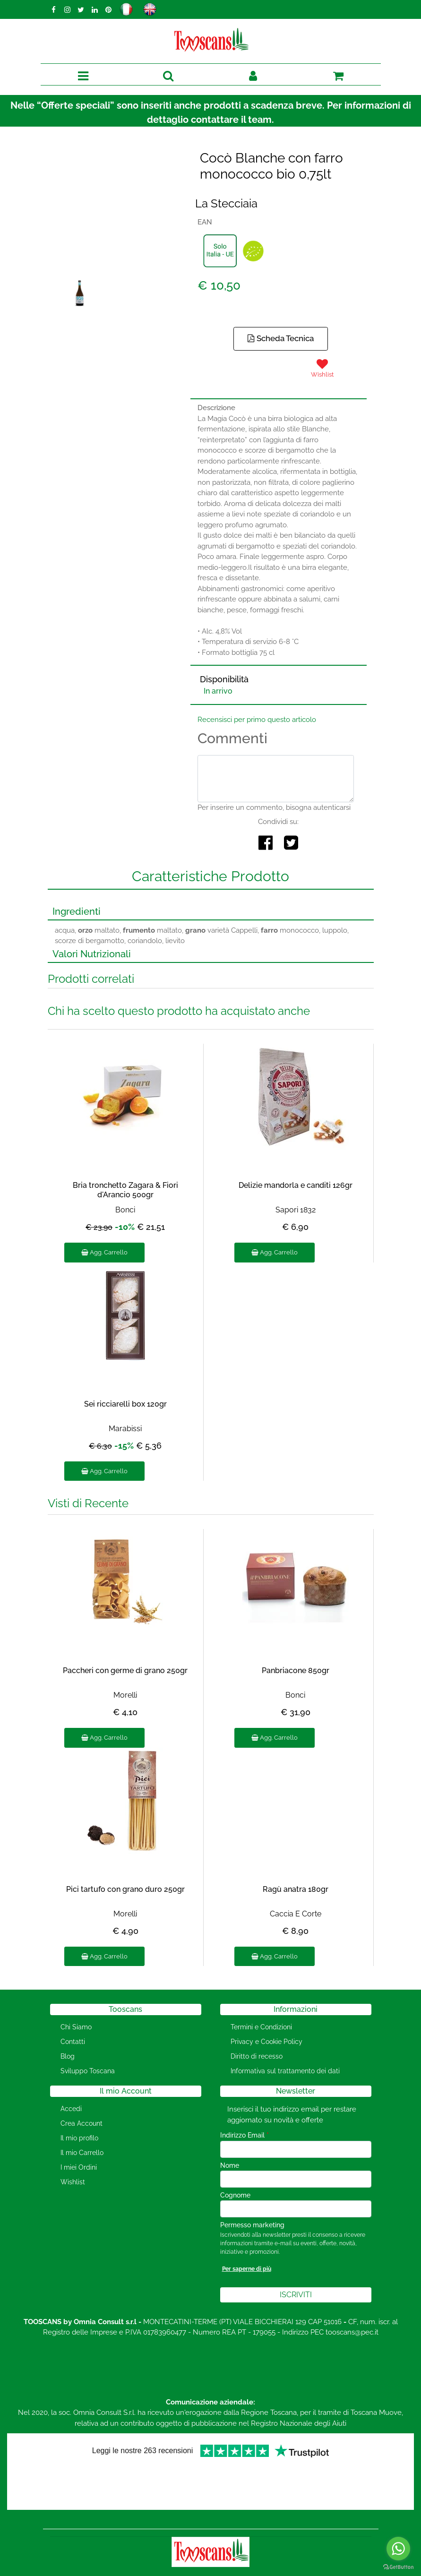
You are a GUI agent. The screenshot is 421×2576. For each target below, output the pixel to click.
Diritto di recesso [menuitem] (257, 2056)
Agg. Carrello (104, 1252)
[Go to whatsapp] (398, 2548)
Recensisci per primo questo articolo (257, 719)
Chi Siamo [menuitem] (76, 2027)
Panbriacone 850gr (295, 1670)
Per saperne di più (246, 2269)
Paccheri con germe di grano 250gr (125, 1670)
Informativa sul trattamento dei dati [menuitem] (285, 2071)
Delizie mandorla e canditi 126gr (295, 1185)
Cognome (235, 2195)
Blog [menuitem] (67, 2056)
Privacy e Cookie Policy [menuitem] (266, 2041)
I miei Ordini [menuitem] (78, 2167)
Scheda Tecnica (281, 338)
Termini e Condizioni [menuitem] (261, 2027)
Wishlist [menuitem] (72, 2182)
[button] (116, 221)
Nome (229, 2165)
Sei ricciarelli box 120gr (125, 1404)
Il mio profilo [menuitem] (79, 2138)
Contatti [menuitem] (72, 2041)
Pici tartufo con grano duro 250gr (125, 1889)
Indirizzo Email (244, 2135)
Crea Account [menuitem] (81, 2123)
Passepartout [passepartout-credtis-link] (251, 2570)
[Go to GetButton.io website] (398, 2566)
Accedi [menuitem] (71, 2108)
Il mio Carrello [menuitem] (81, 2152)
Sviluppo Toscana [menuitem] (87, 2071)
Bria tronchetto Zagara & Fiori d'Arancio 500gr (125, 1190)
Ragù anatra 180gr (295, 1889)
